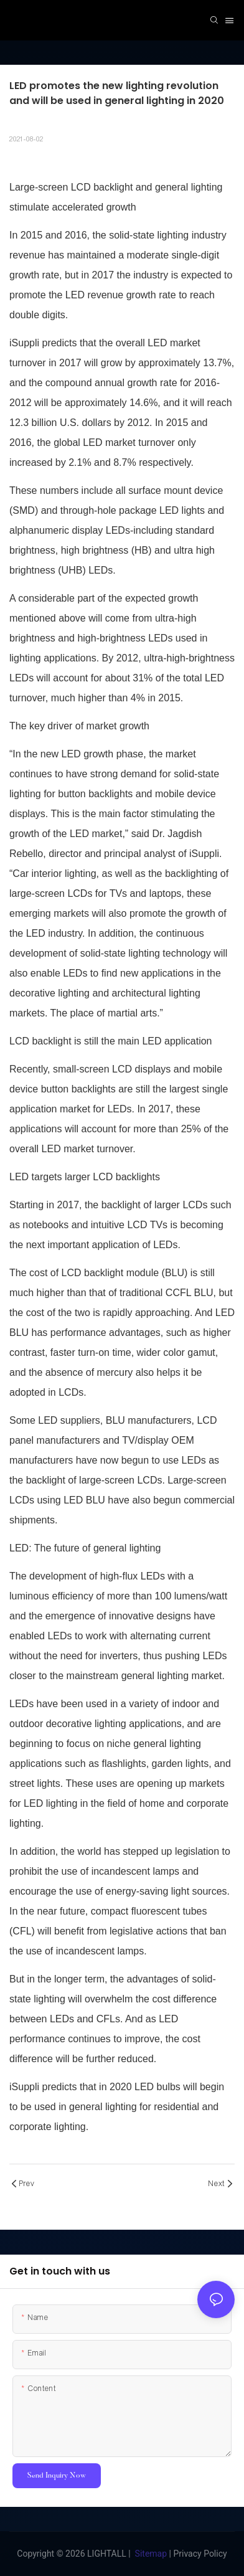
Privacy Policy (200, 2554)
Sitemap (151, 2554)
